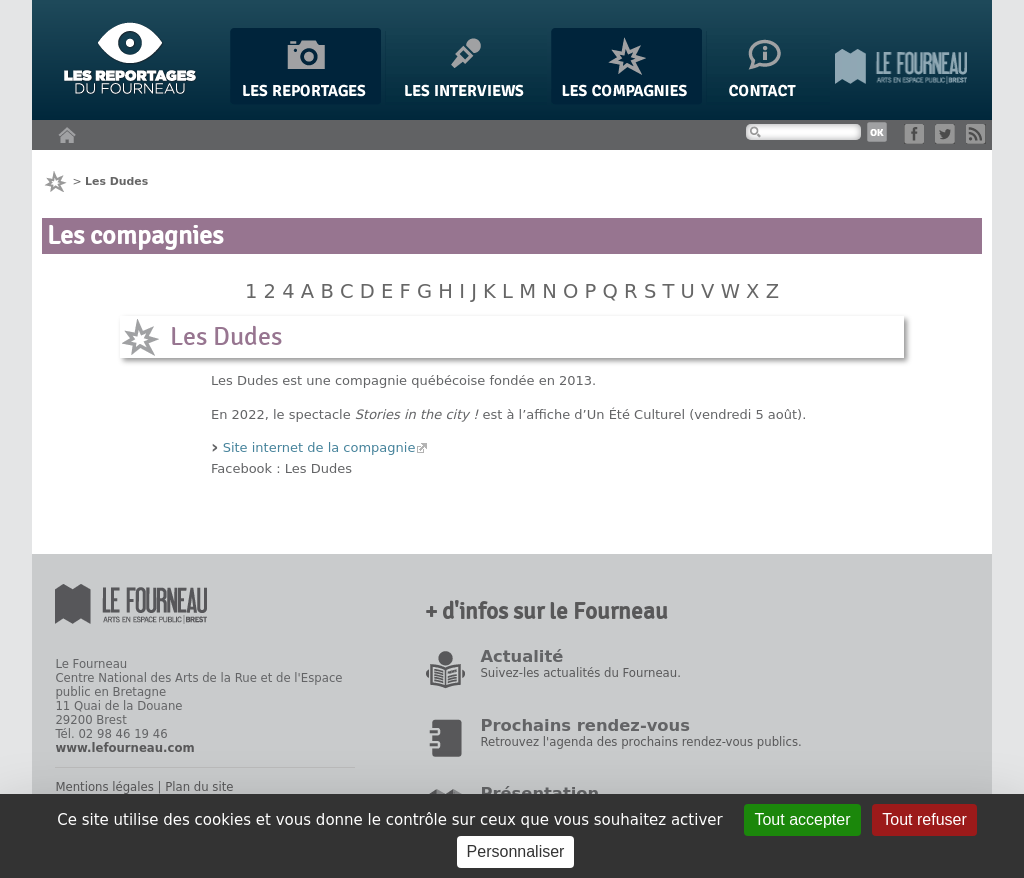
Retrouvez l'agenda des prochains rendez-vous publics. (640, 742)
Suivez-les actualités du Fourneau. (580, 673)
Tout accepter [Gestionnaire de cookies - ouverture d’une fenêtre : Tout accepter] (802, 819)
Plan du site (199, 787)
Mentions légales (104, 787)
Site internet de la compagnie (319, 447)
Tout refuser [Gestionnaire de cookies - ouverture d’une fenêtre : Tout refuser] (924, 819)
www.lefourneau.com (124, 748)
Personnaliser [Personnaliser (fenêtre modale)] (516, 851)
